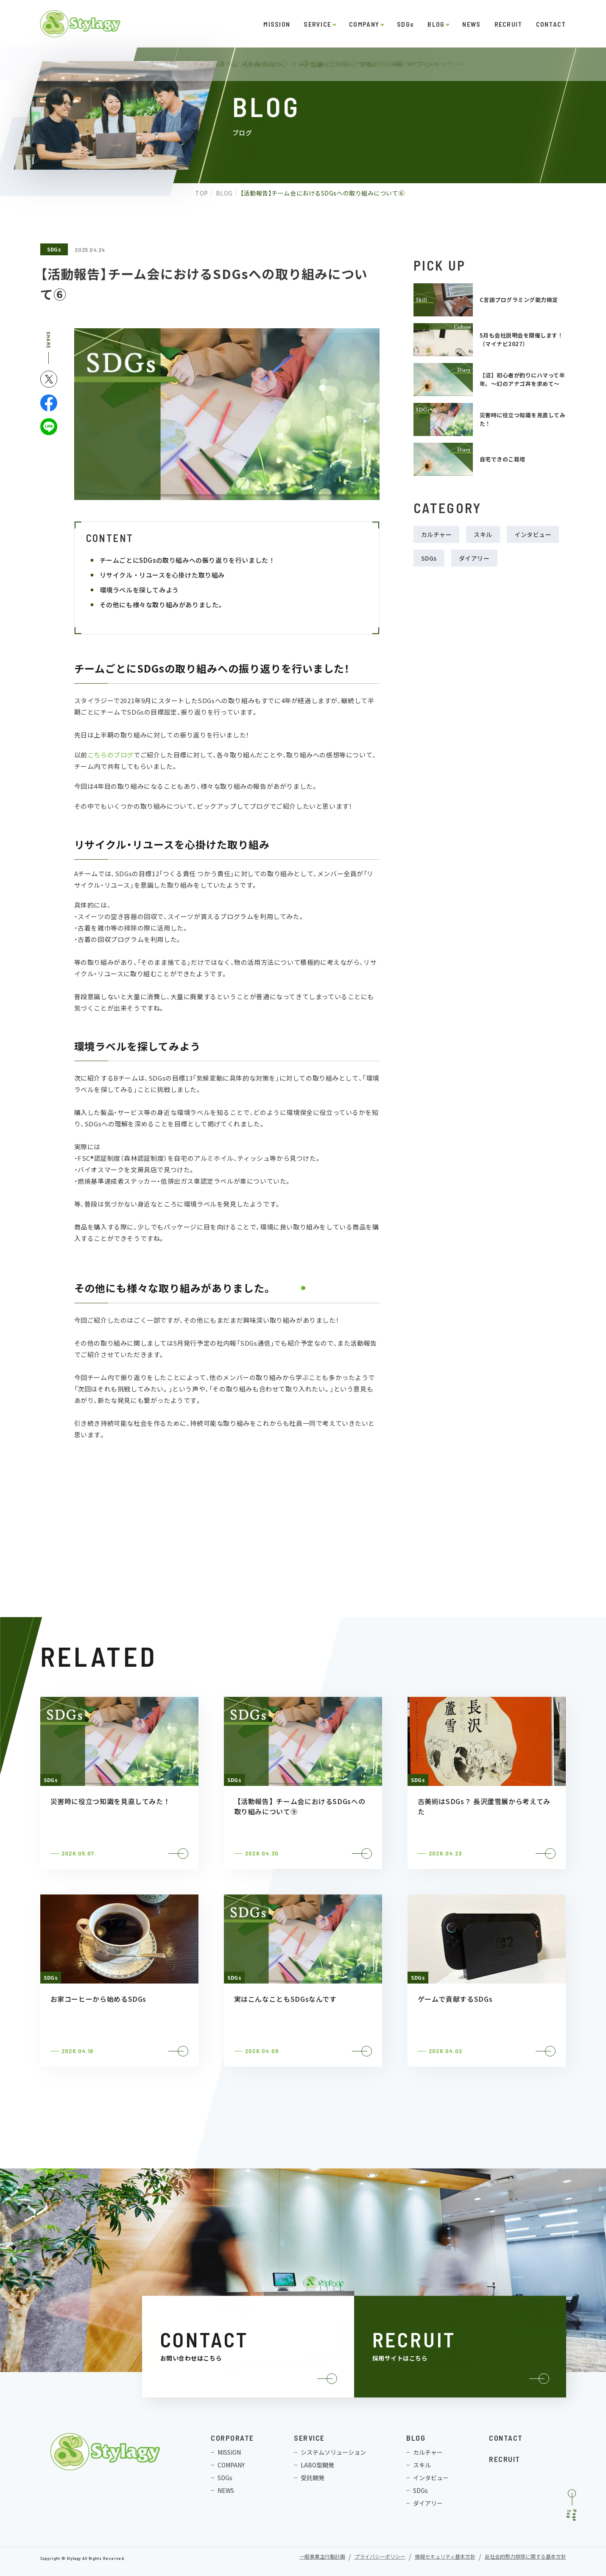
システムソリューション (333, 2452)
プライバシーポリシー (380, 2557)
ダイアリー (474, 558)
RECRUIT (508, 24)
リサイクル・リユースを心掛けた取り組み (162, 574)
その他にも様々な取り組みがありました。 (162, 604)
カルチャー (436, 534)
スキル (483, 534)
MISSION (276, 24)
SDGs (405, 24)
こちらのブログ (110, 755)
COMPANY (364, 24)
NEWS (471, 24)
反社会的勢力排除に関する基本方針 (525, 2557)
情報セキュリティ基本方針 (445, 2557)
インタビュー (532, 534)
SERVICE (317, 24)
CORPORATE (232, 2437)
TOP (194, 193)
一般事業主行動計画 (322, 2557)
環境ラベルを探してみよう (139, 589)
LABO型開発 (317, 2465)
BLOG (435, 24)
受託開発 (312, 2478)
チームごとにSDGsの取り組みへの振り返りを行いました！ (187, 560)
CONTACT (551, 24)
